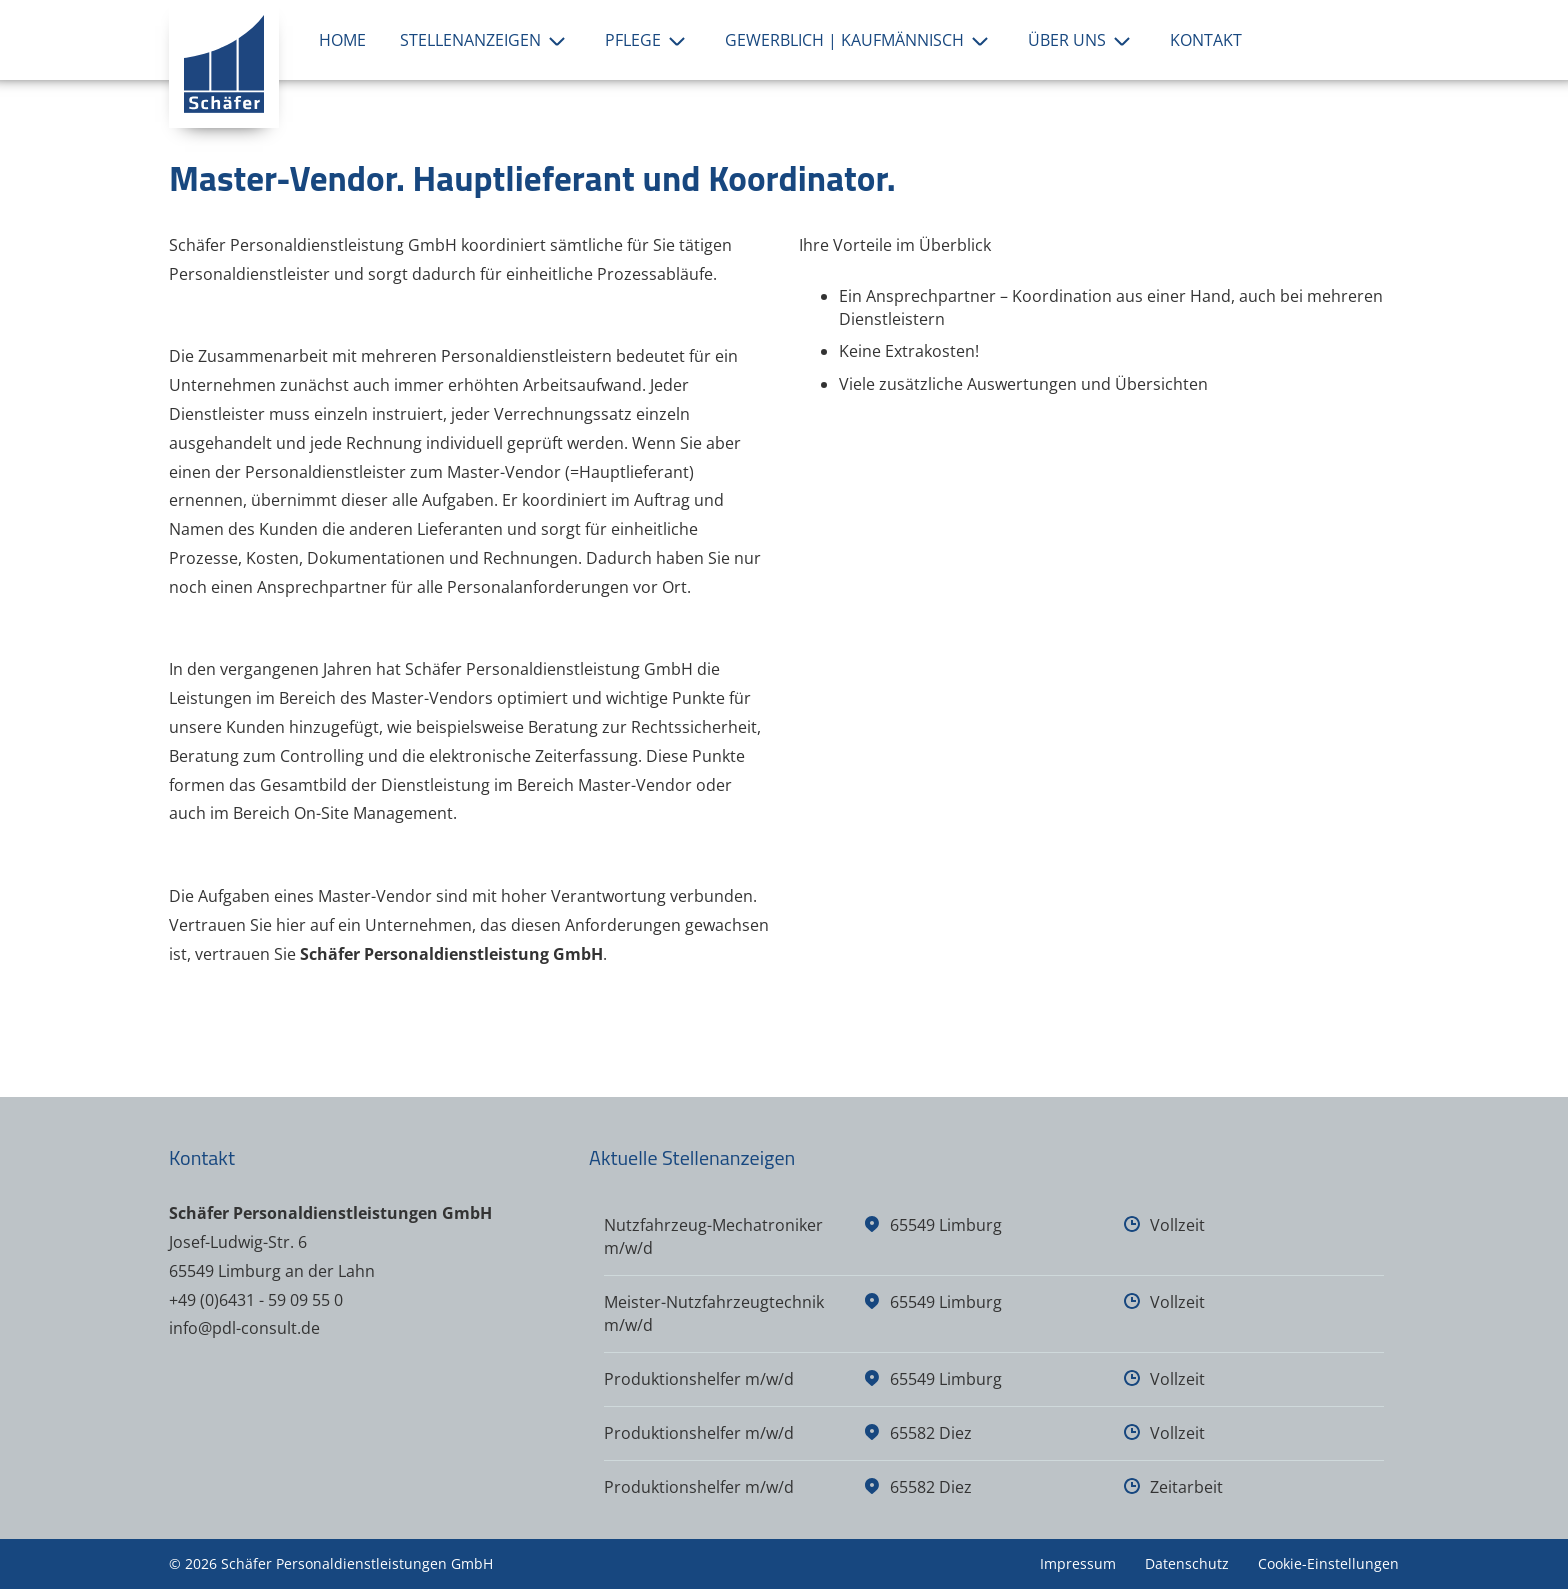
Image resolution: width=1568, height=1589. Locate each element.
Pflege (648, 40)
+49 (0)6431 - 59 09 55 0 (256, 1300)
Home (342, 40)
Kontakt (1206, 40)
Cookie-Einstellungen (1328, 1563)
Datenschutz (1187, 1563)
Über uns (1082, 40)
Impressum (1078, 1563)
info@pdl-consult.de (244, 1328)
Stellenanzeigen (485, 40)
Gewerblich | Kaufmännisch (859, 40)
